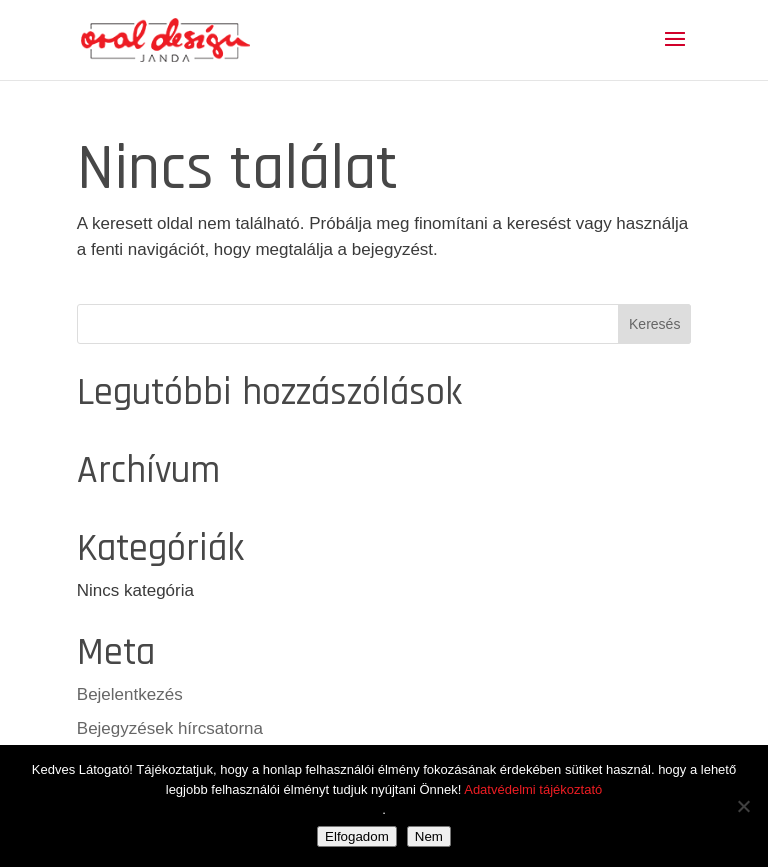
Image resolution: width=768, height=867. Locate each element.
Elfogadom (357, 836)
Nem (429, 836)
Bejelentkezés (130, 694)
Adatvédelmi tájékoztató (533, 789)
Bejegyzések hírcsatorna (170, 728)
